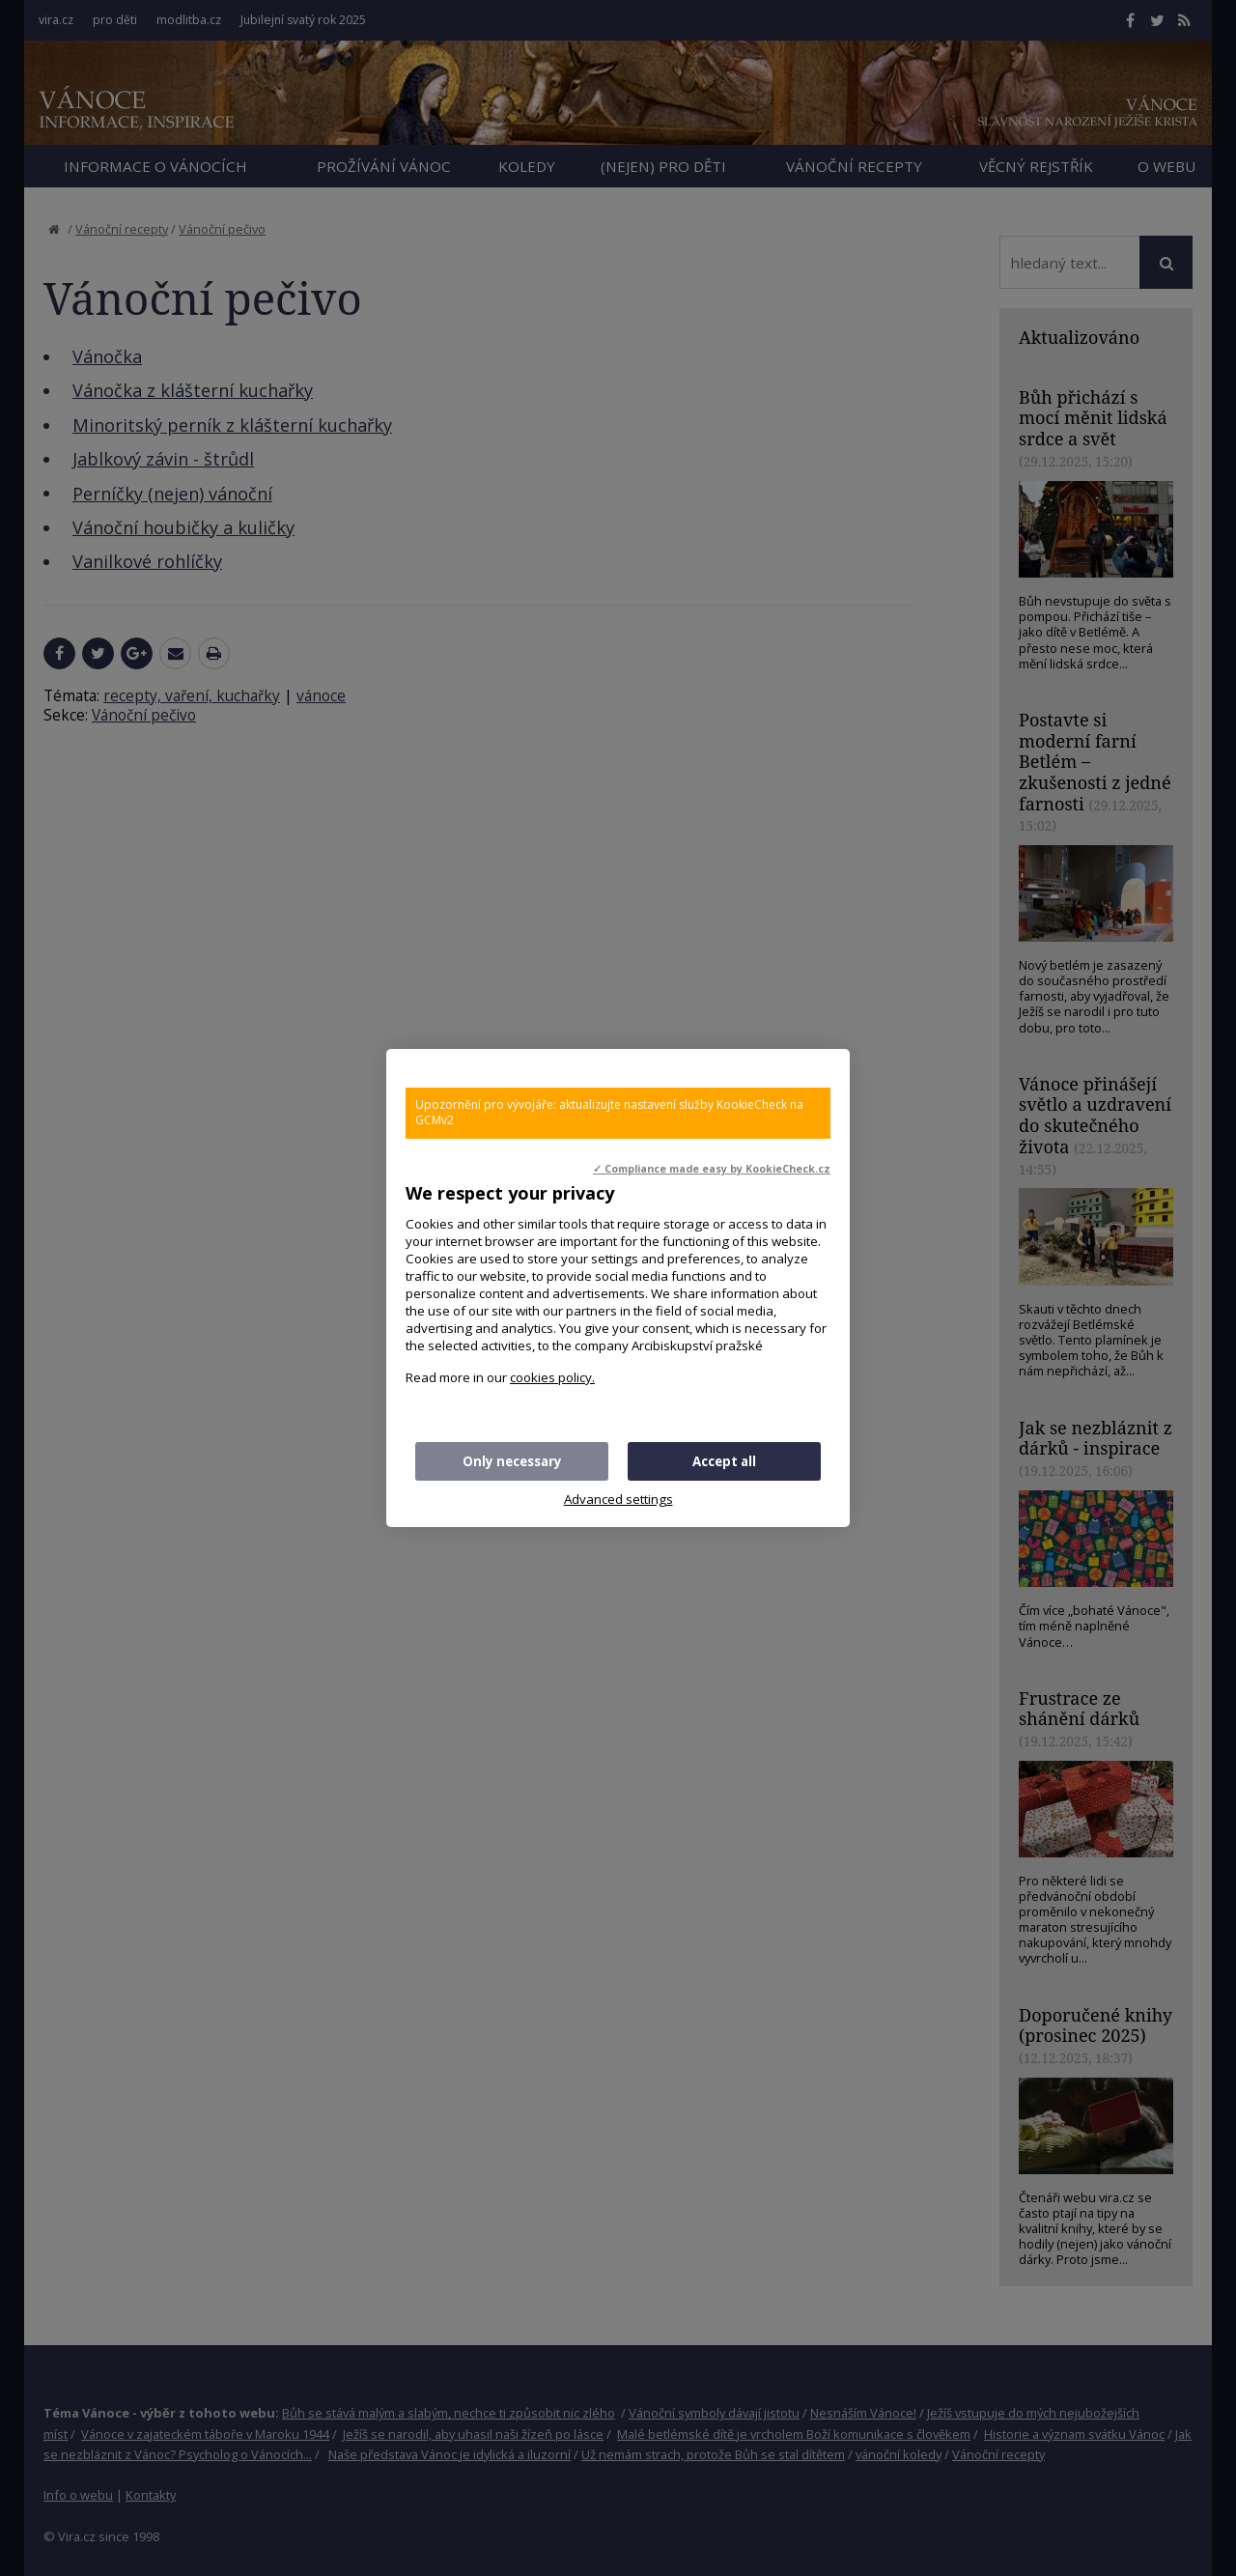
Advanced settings (618, 1499)
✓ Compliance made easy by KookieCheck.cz (711, 1168)
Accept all (724, 1461)
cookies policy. (552, 1377)
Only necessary (512, 1461)
